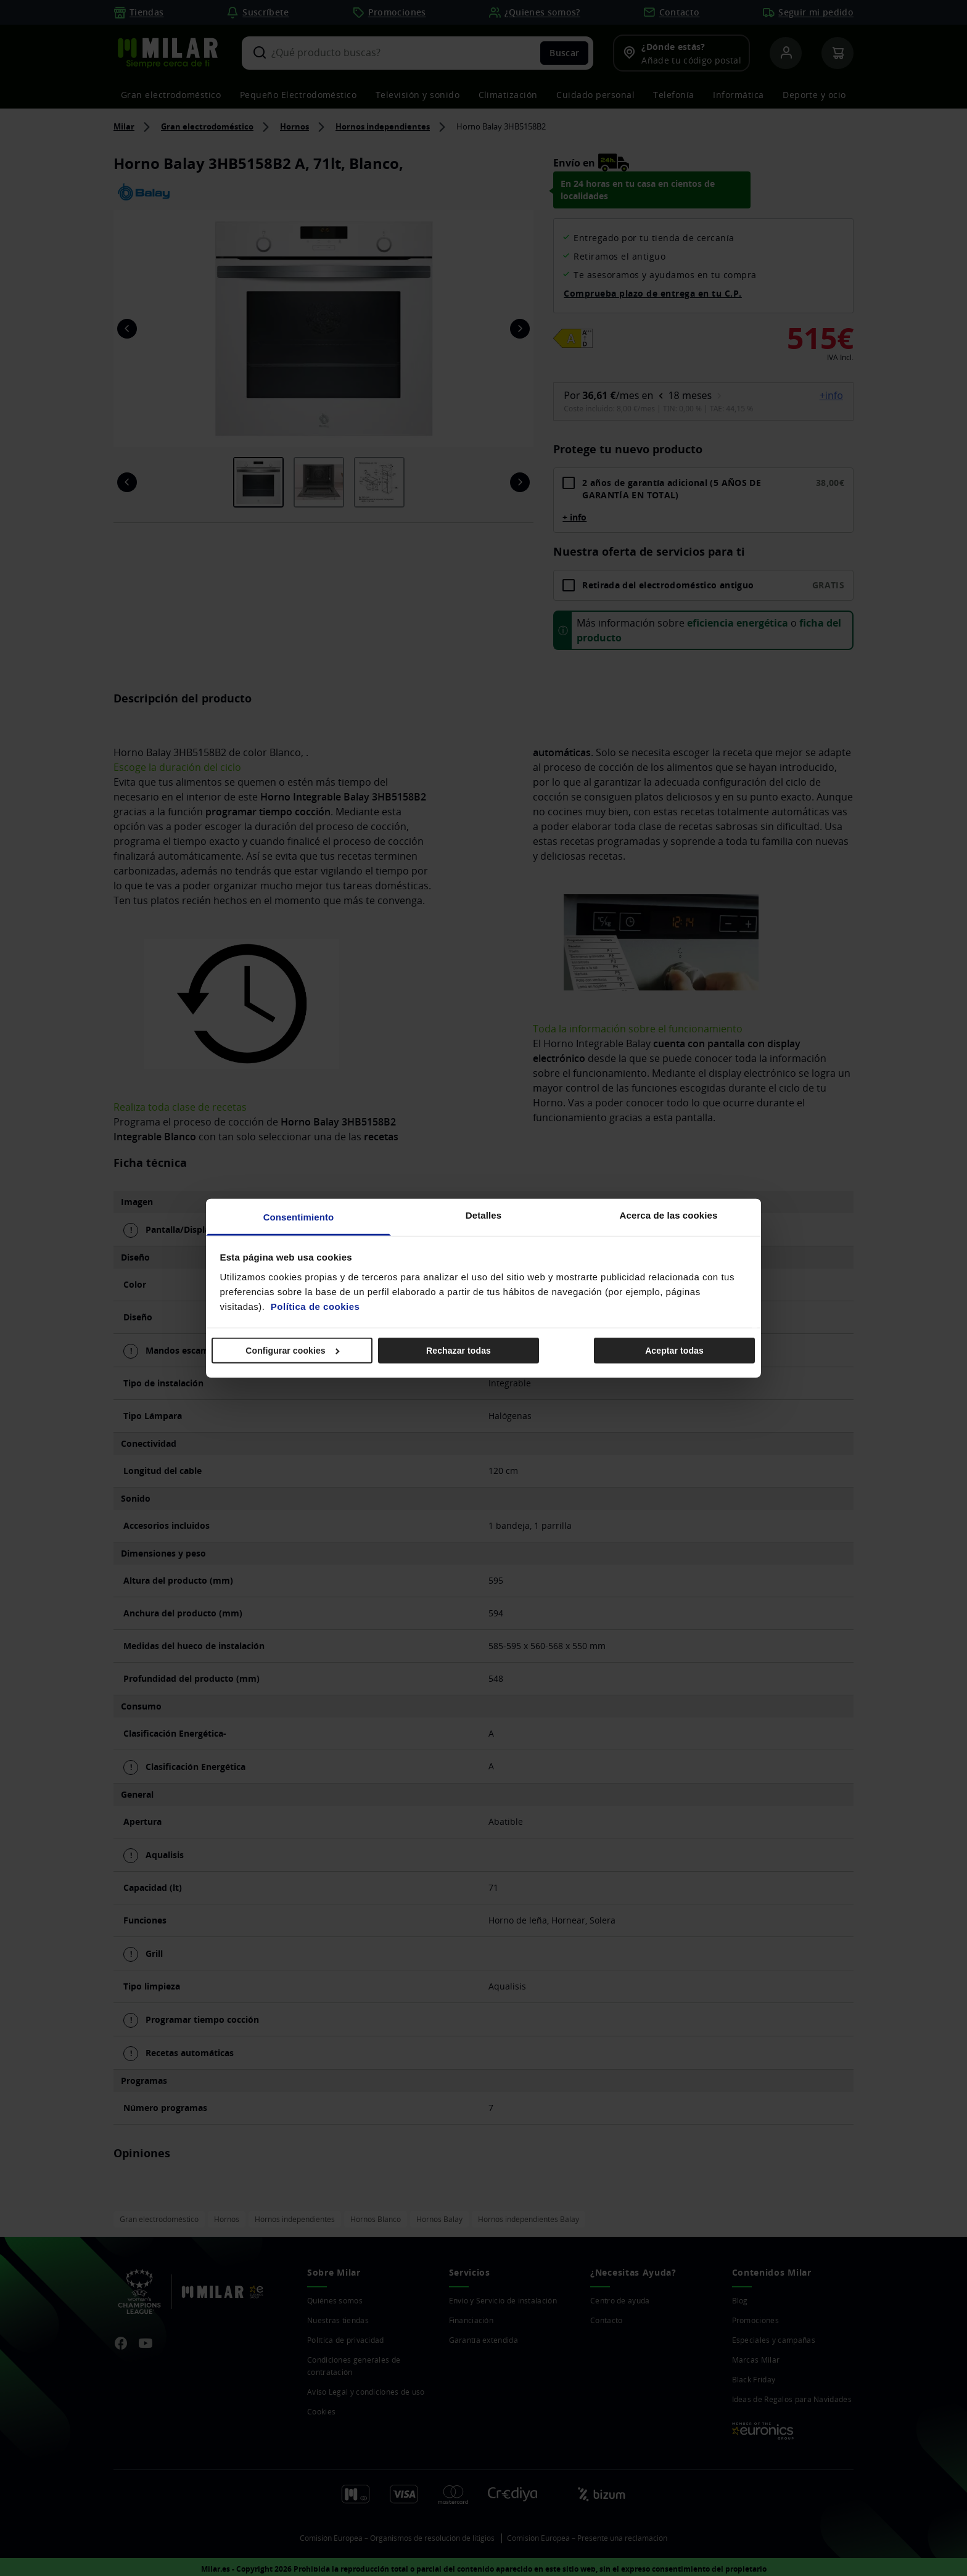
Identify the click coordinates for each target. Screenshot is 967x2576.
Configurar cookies (292, 1351)
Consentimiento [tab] (298, 1216)
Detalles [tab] (483, 1214)
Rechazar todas (458, 1351)
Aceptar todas (674, 1351)
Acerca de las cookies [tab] (669, 1214)
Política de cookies (315, 1306)
